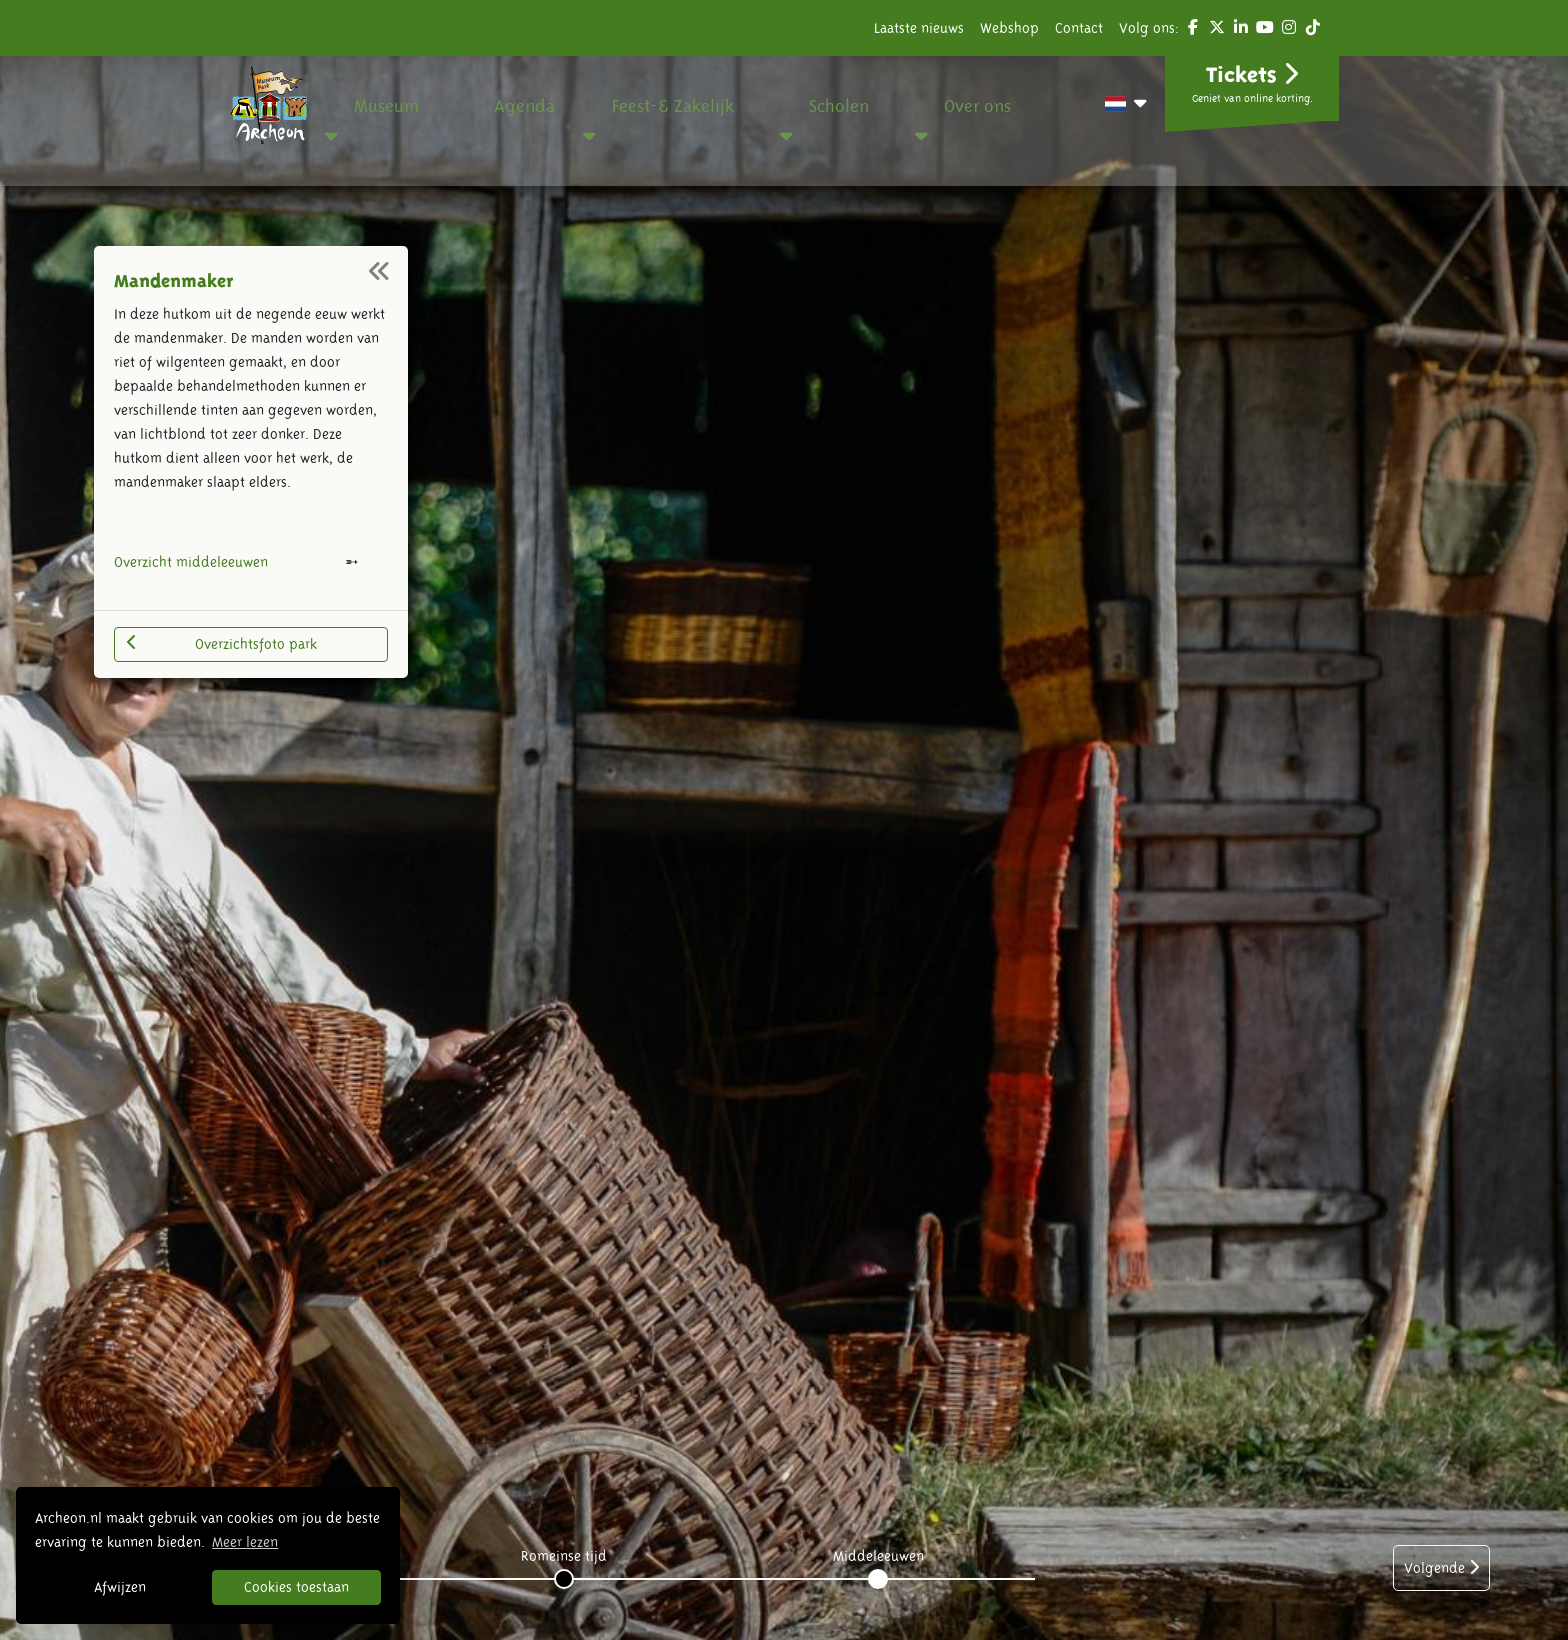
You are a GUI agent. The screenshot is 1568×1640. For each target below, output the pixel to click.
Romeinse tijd (564, 1556)
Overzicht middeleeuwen (191, 562)
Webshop (1009, 28)
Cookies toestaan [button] (296, 1587)
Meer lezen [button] (245, 1542)
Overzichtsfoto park (222, 643)
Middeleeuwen (878, 1556)
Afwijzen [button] (120, 1587)
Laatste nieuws (919, 28)
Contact (1079, 28)
